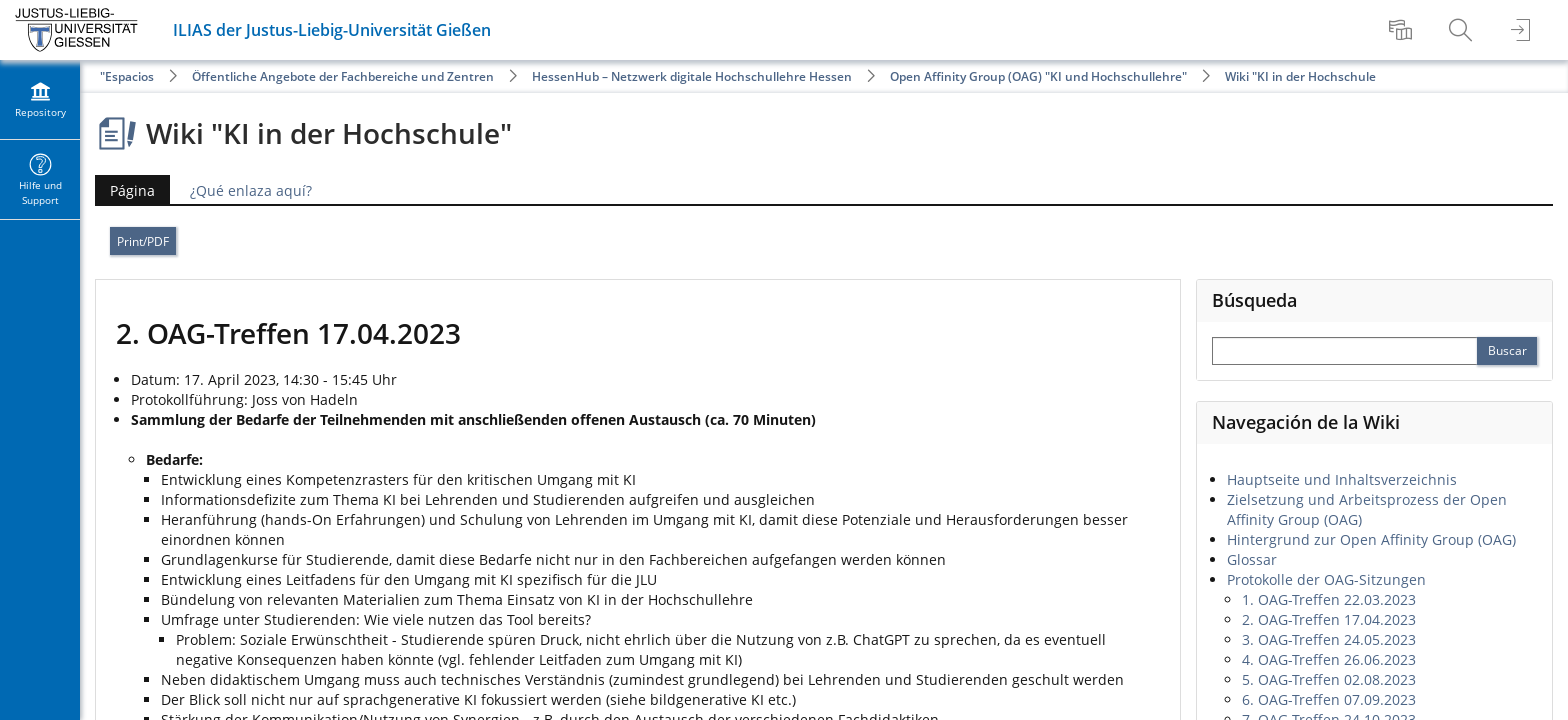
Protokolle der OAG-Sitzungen (1326, 579)
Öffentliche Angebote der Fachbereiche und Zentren (343, 76)
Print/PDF (143, 241)
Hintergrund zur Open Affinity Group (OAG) (1371, 539)
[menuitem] (1403, 30)
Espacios (129, 76)
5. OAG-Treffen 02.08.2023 (1329, 679)
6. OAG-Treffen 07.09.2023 (1329, 699)
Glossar (1252, 559)
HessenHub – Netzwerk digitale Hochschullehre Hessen (692, 76)
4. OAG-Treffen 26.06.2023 (1329, 659)
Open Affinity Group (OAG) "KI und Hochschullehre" (1038, 76)
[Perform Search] (1507, 351)
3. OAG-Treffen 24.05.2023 (1329, 639)
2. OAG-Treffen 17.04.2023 (1329, 619)
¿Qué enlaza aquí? (251, 190)
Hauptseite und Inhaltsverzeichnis (1342, 479)
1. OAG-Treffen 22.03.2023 (1329, 599)
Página (125, 190)
